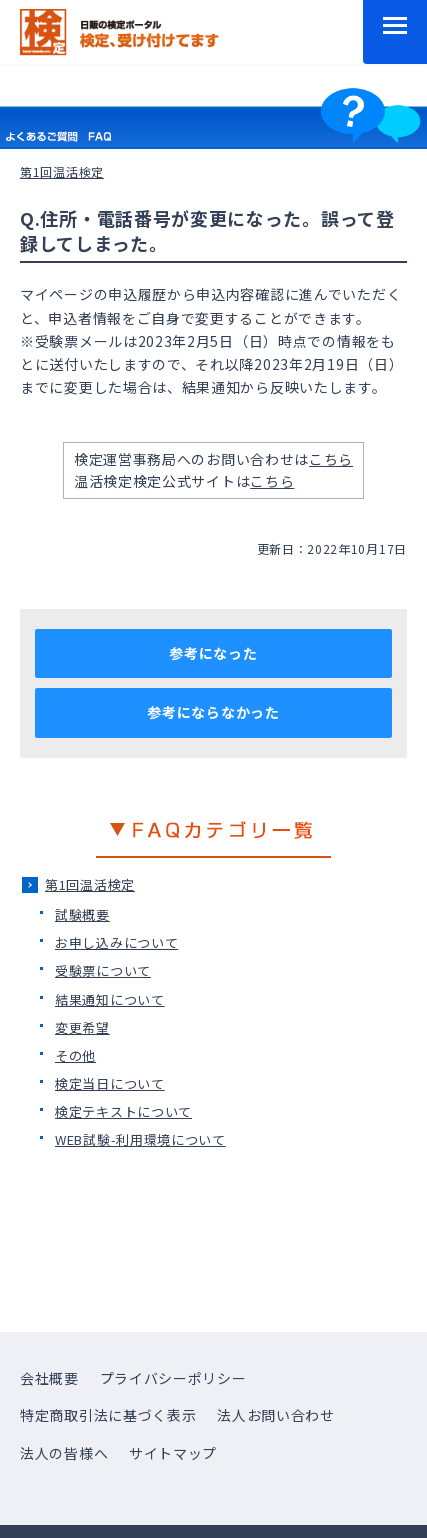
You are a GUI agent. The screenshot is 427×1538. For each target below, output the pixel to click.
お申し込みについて (116, 942)
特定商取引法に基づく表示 (108, 1415)
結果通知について (110, 999)
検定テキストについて (123, 1111)
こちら (331, 459)
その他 (75, 1055)
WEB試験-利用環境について (140, 1139)
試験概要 (82, 914)
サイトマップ (173, 1453)
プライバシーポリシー (173, 1378)
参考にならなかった (213, 712)
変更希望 (82, 1027)
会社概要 (49, 1378)
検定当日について (110, 1083)
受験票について (103, 970)
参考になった (213, 653)
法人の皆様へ (64, 1453)
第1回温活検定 (90, 884)
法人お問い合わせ (276, 1415)
